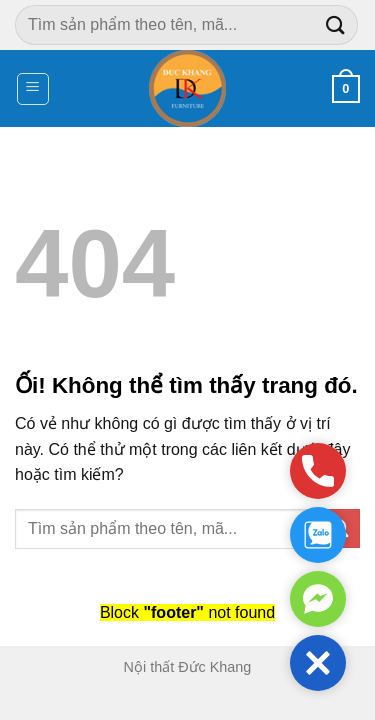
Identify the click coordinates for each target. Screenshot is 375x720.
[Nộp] (336, 24)
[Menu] (33, 89)
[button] (318, 663)
